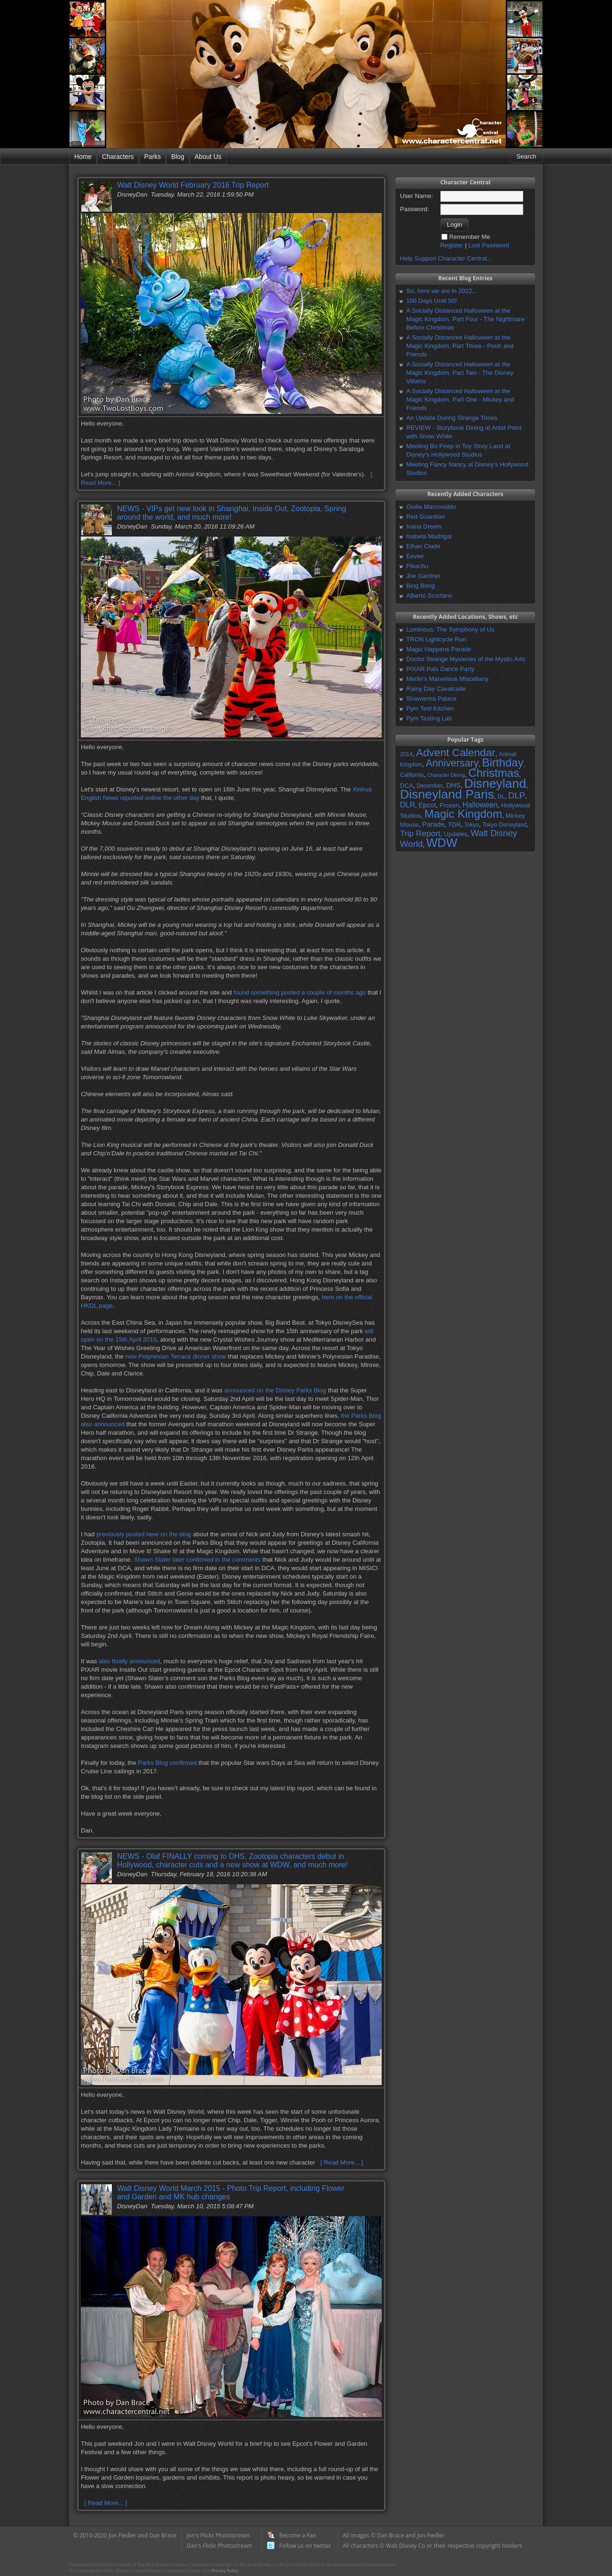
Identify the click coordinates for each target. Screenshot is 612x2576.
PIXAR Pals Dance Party (440, 668)
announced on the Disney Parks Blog (275, 1390)
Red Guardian (425, 516)
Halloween (480, 805)
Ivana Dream (424, 526)
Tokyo (471, 825)
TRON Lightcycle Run (436, 639)
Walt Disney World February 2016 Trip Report (193, 185)
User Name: (416, 195)
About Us (208, 156)
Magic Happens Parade (438, 649)
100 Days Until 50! (431, 300)
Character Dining (446, 775)
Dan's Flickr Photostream (219, 2546)
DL (500, 796)
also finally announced (129, 1661)
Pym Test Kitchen (430, 708)
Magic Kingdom (463, 813)
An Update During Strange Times (451, 417)
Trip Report (420, 833)
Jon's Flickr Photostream (218, 2535)
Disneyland (495, 783)
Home (83, 156)
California (412, 775)
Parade (433, 824)
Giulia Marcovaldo (431, 506)
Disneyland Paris (447, 794)
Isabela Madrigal (429, 536)
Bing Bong (420, 585)
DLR (407, 805)
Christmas (493, 772)
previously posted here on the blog (143, 1534)
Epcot (427, 805)
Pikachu (417, 565)
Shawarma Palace (431, 698)
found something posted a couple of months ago (300, 992)
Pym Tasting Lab (429, 718)
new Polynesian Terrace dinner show (176, 1356)
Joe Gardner (423, 575)
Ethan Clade (423, 546)
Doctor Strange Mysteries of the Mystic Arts (465, 659)
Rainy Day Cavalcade (436, 688)
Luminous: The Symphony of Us (450, 629)
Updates (455, 834)
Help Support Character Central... (446, 258)
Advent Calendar (455, 752)
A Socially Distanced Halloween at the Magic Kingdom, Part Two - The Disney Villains (459, 373)
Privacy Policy (225, 2571)
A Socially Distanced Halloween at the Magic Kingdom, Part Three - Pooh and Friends (459, 346)
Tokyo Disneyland (504, 825)
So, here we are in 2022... (441, 290)
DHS (453, 785)
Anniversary (452, 763)
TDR (454, 824)
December (429, 785)
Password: (414, 209)
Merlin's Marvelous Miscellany (447, 678)
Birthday (503, 762)
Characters (118, 156)
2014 (406, 754)
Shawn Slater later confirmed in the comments (197, 1559)
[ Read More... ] (341, 2162)
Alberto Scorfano (429, 595)
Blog (177, 156)
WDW (441, 842)
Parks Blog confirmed (167, 1762)
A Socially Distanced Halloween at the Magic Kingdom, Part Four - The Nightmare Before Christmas (465, 319)
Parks (152, 156)
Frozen (449, 805)
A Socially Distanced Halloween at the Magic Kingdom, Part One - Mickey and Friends (460, 399)
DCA (406, 785)
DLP (516, 795)
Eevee (415, 556)
